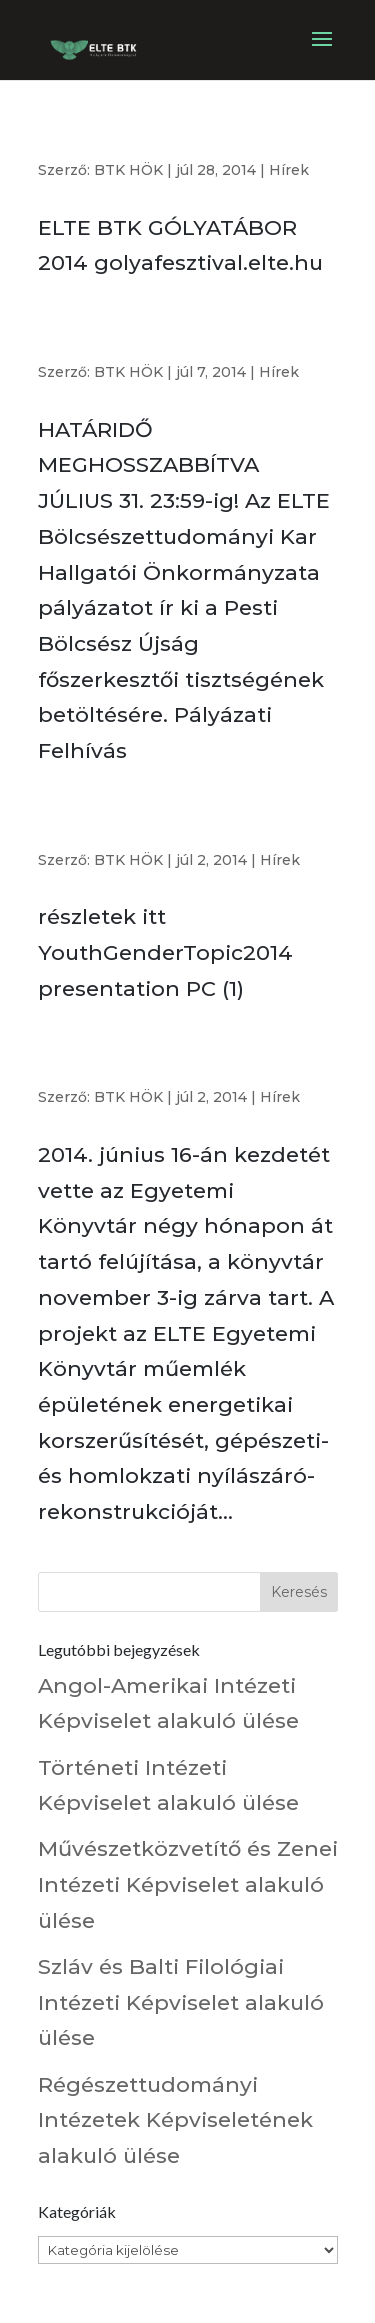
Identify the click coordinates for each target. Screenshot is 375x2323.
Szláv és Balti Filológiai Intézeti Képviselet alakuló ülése (181, 2002)
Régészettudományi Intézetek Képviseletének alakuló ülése (175, 2120)
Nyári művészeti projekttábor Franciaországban (141, 826)
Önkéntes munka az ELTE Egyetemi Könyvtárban (159, 1063)
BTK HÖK (128, 170)
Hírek (289, 170)
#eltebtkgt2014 (93, 144)
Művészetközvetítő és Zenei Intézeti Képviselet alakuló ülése (188, 1884)
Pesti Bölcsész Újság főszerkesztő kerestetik (156, 338)
